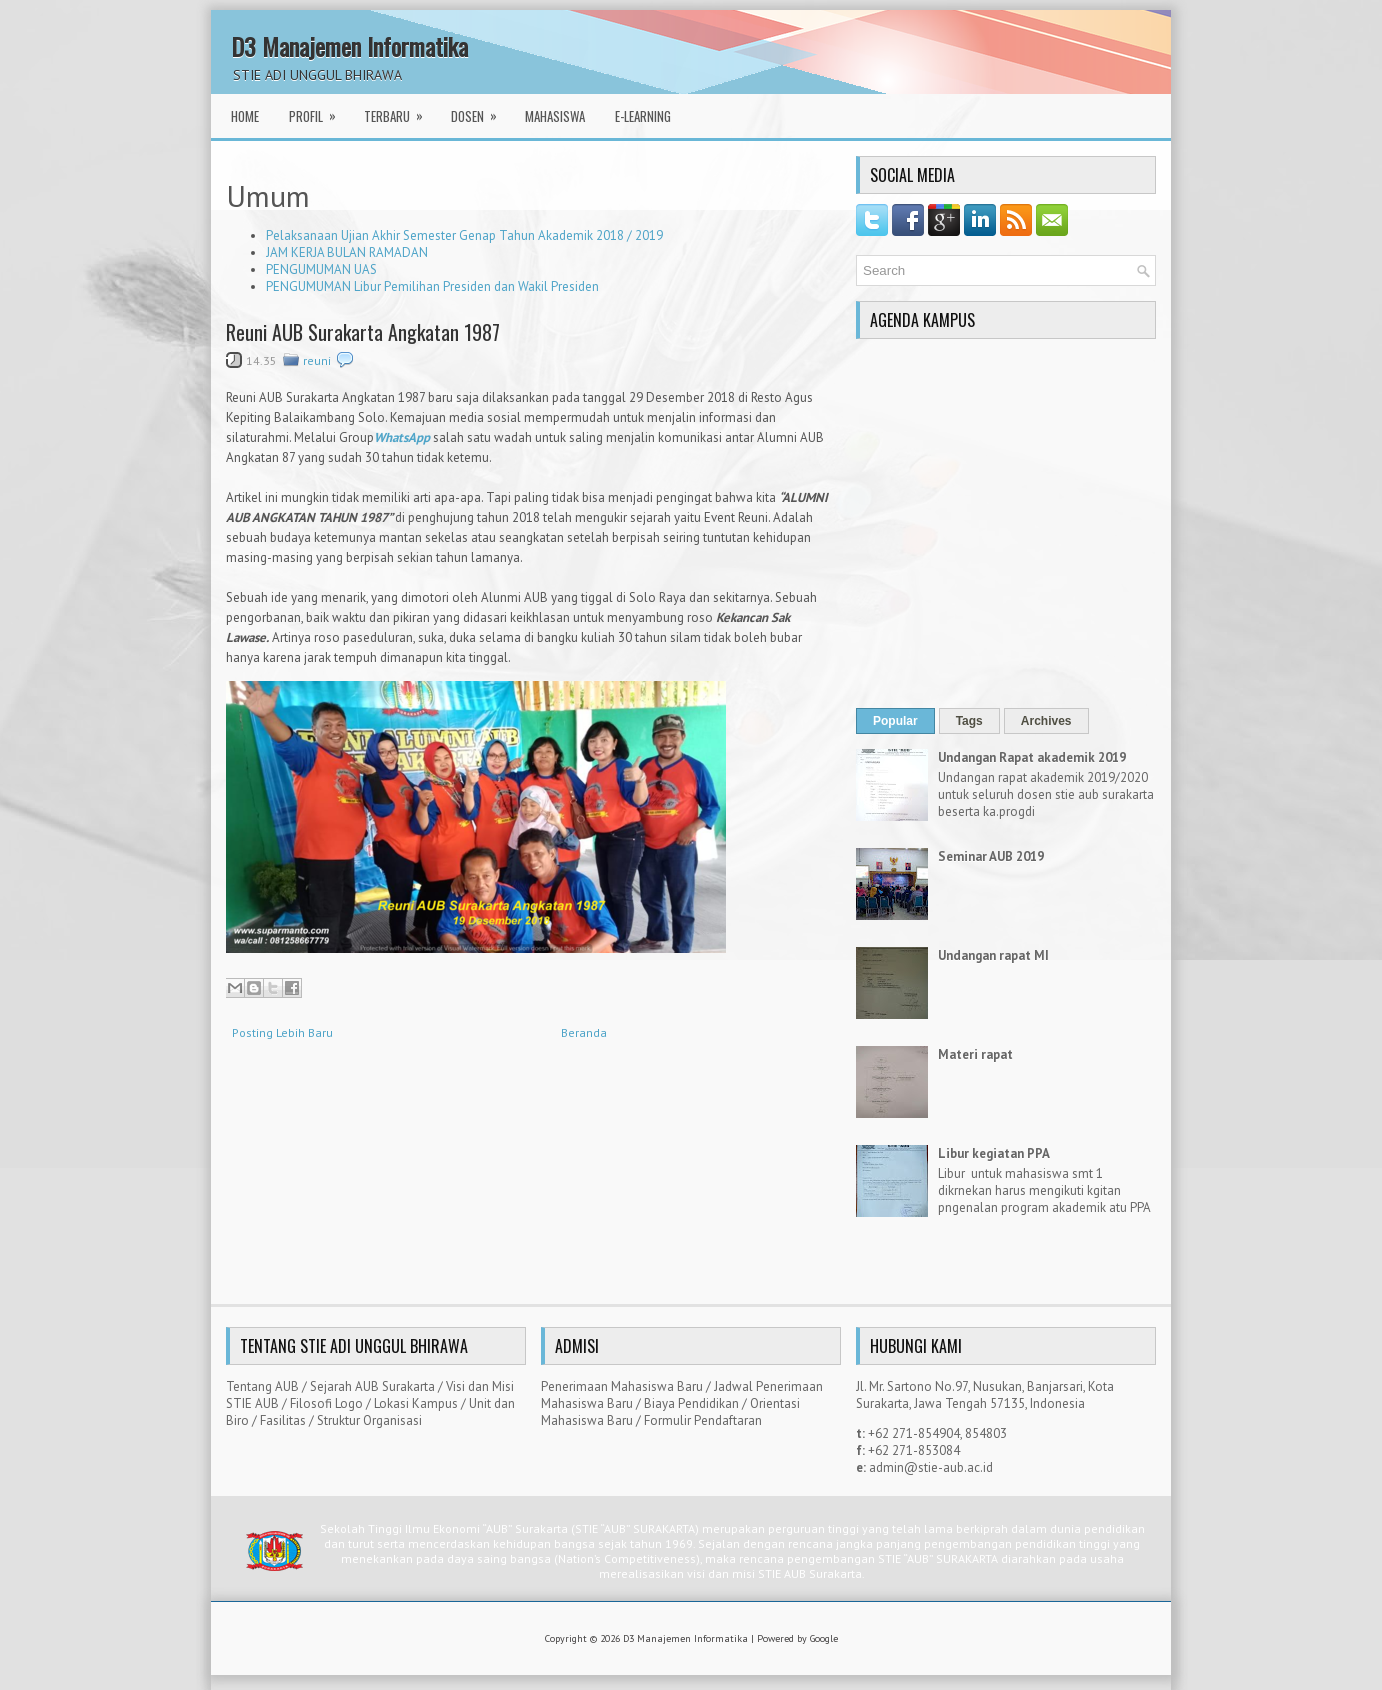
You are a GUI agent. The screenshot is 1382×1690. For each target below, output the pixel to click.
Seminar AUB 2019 (991, 856)
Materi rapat (975, 1054)
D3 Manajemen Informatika (349, 46)
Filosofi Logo (326, 1403)
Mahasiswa (555, 116)
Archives (1046, 721)
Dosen (480, 110)
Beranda (584, 1032)
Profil (319, 110)
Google (824, 1638)
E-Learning (643, 116)
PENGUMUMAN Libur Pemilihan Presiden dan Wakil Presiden (432, 286)
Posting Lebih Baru (282, 1032)
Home (245, 116)
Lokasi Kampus (416, 1403)
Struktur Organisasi (369, 1420)
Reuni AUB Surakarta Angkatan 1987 (363, 332)
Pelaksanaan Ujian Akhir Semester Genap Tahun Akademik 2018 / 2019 (464, 235)
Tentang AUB (262, 1386)
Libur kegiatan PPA (994, 1153)
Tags (969, 721)
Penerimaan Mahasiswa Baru (622, 1386)
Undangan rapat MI (993, 955)
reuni (317, 360)
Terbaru (400, 110)
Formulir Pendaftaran (703, 1420)
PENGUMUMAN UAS (321, 269)
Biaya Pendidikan (691, 1403)
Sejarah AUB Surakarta (372, 1386)
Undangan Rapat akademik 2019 (1032, 757)
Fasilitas (283, 1420)
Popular (895, 721)
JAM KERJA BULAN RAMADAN (347, 252)
